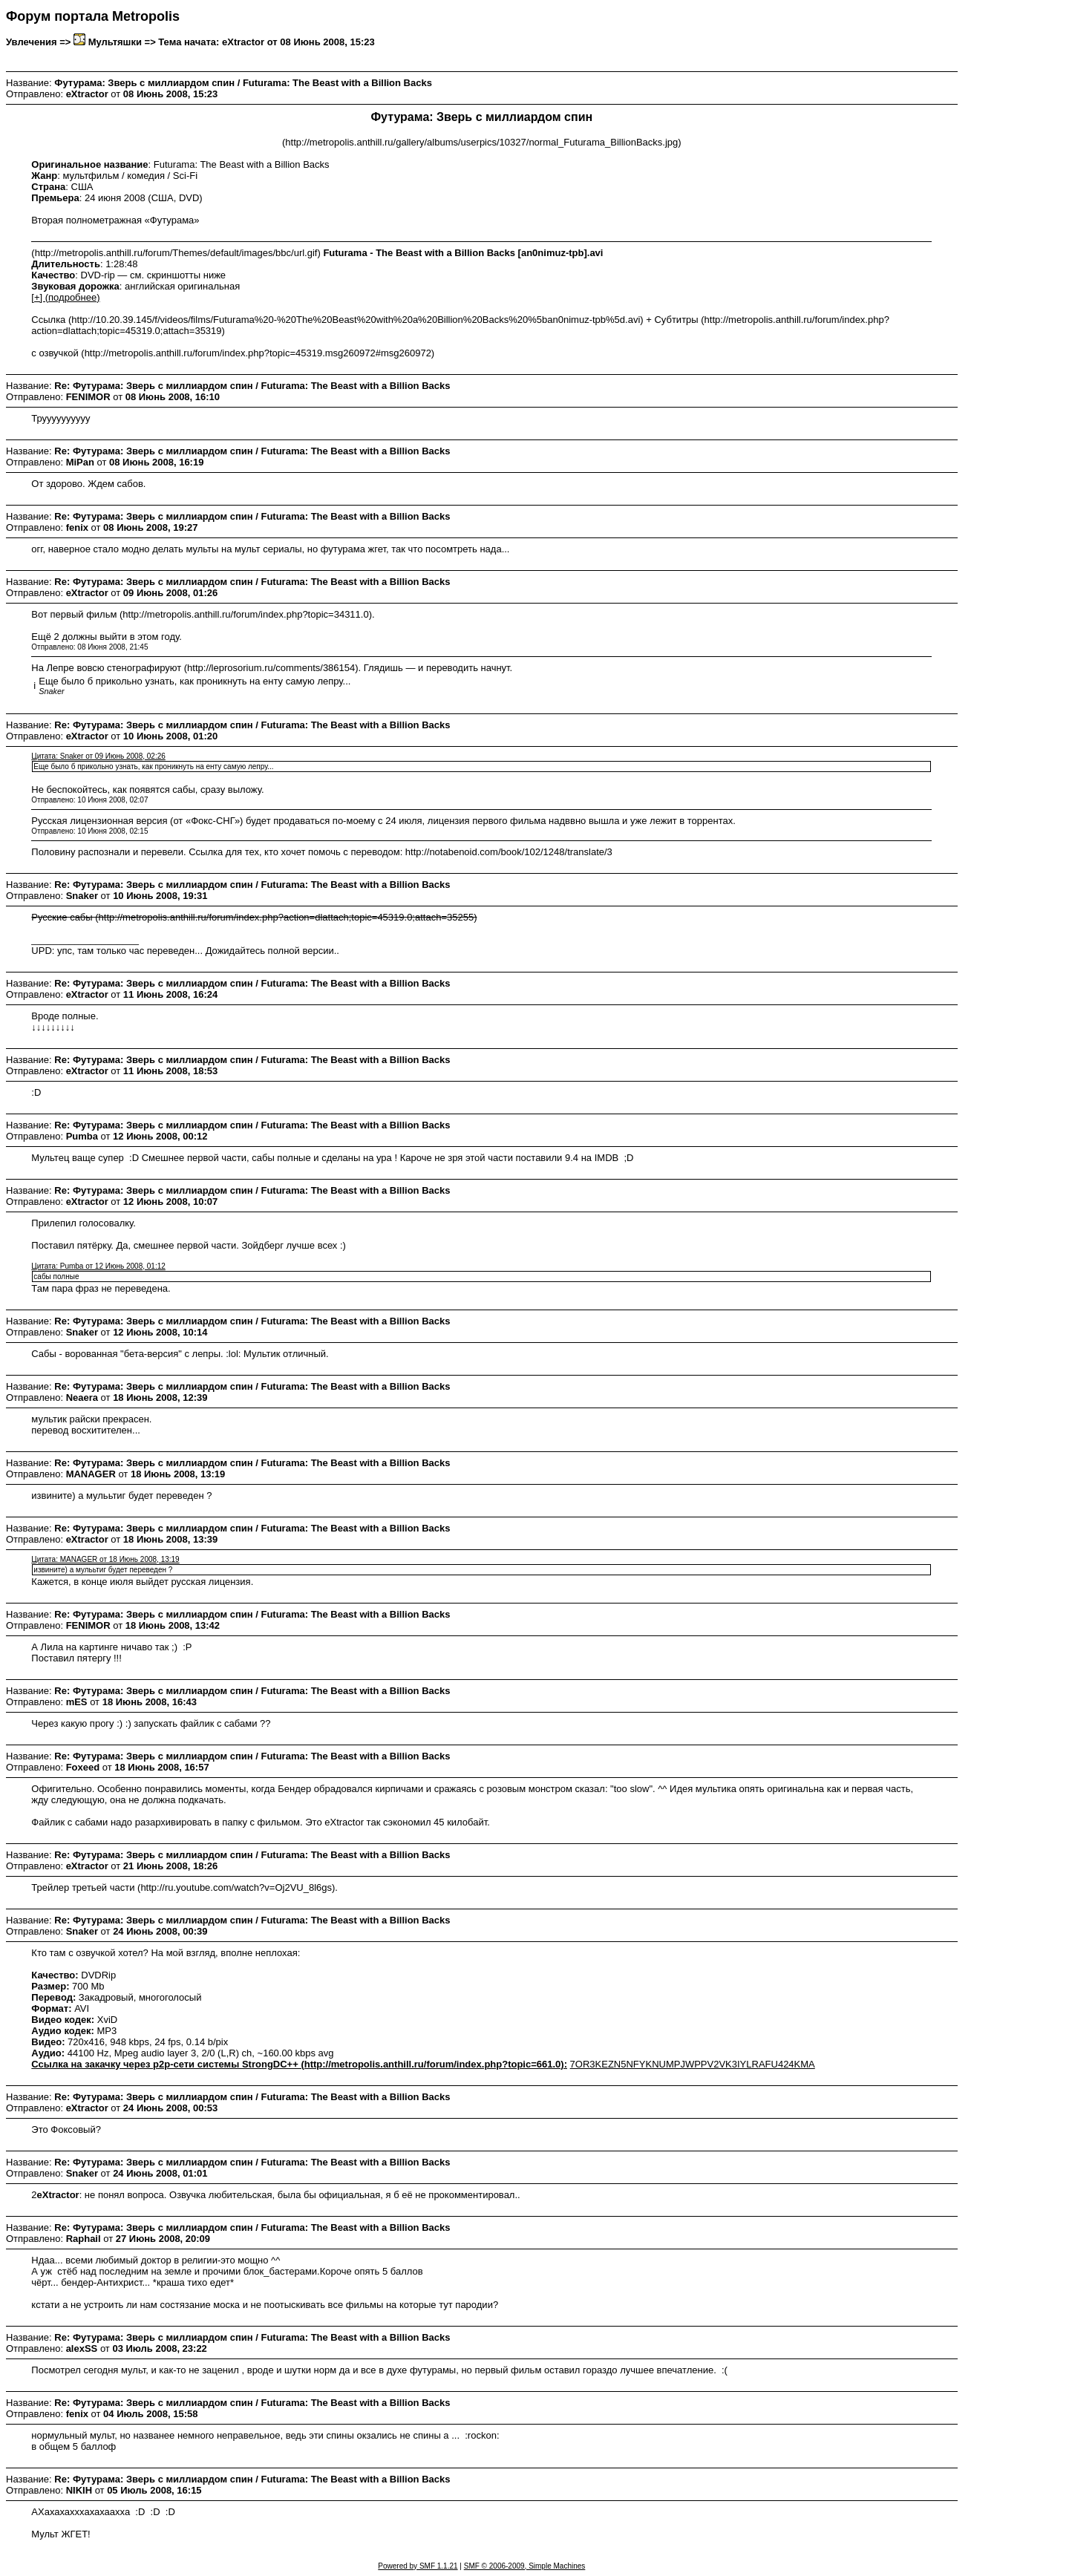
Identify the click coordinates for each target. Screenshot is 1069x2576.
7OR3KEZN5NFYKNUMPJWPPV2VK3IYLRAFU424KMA (692, 2064)
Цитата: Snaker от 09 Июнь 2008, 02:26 (98, 756)
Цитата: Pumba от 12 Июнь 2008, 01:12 (98, 1266)
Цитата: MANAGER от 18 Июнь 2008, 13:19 (105, 1559)
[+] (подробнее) (65, 297)
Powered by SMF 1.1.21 (417, 2566)
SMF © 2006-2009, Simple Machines (525, 2566)
